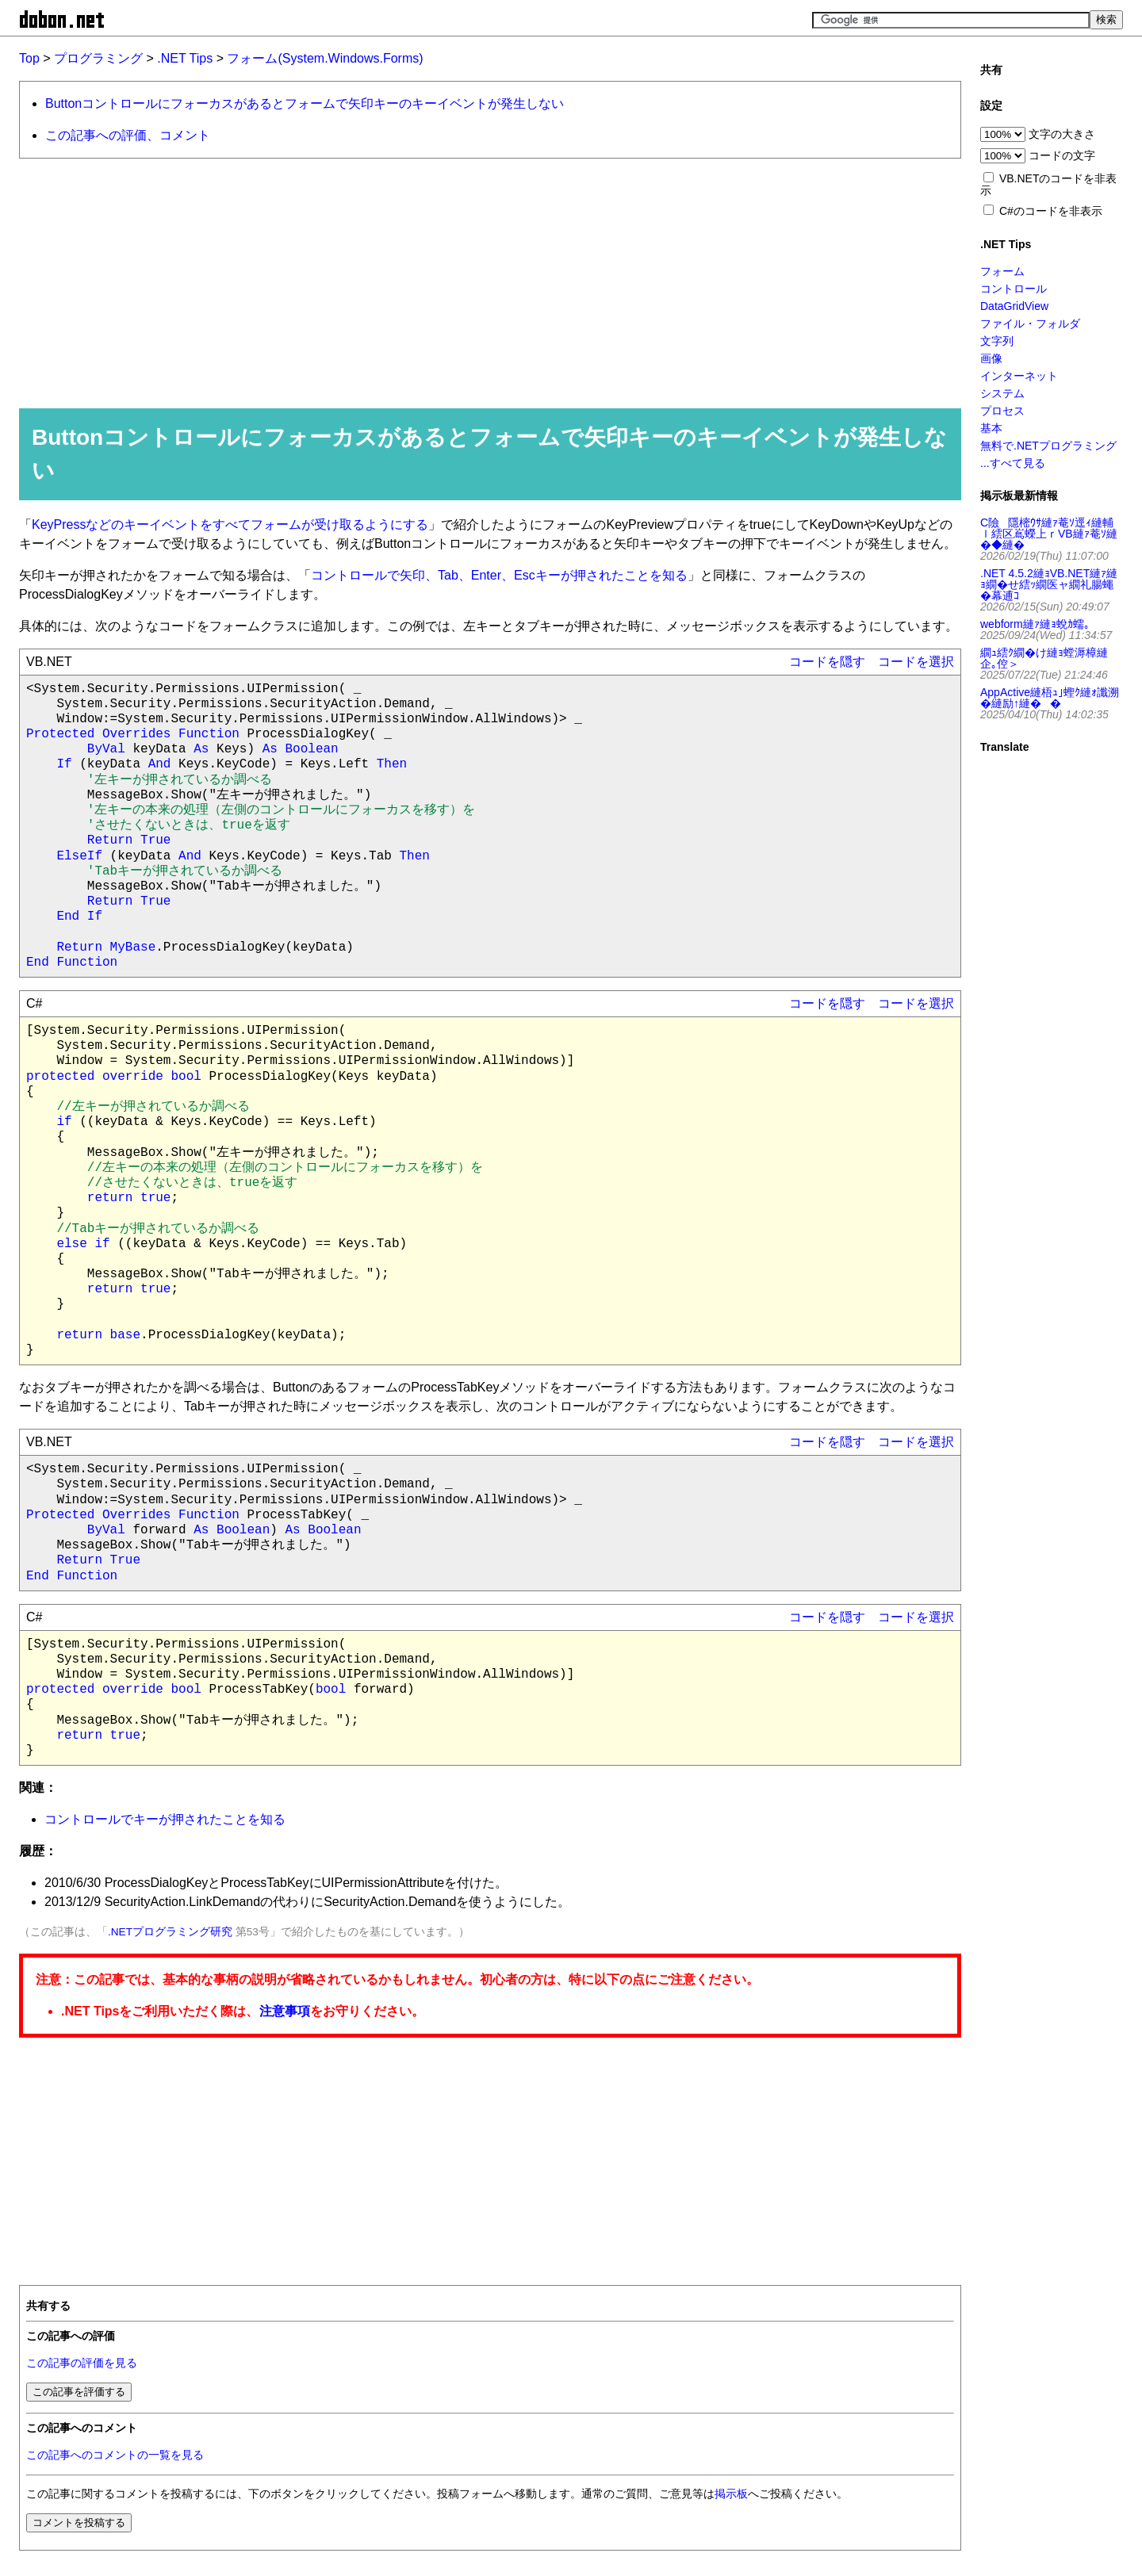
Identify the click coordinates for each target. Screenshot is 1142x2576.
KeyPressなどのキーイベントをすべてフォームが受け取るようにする (230, 524)
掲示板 (731, 2494)
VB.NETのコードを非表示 (1048, 184)
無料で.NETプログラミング (1048, 445)
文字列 (997, 341)
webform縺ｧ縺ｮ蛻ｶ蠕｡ (1035, 624)
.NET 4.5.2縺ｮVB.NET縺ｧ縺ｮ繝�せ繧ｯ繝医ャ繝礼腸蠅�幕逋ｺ (1048, 584)
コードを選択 (916, 661)
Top (29, 58)
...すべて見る (1012, 463)
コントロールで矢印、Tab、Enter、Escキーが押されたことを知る (499, 575)
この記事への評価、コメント (127, 135)
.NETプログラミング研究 (170, 1932)
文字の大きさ (1062, 134)
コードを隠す (827, 661)
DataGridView (1014, 306)
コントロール (1013, 288)
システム (1002, 393)
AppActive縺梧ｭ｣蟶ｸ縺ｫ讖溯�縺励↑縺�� (1049, 698)
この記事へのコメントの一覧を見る (115, 2455)
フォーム (1002, 271)
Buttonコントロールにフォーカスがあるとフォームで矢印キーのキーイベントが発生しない (304, 103)
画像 (991, 358)
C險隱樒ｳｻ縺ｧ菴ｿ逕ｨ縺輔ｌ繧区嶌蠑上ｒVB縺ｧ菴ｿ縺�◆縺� (1048, 533)
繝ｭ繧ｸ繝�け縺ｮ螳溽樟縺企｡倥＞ (1044, 658)
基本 (991, 428)
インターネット (1019, 375)
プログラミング (98, 58)
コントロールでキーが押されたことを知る (165, 1819)
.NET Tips (185, 58)
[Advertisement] (483, 282)
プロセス (1002, 410)
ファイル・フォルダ (1030, 323)
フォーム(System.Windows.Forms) (325, 58)
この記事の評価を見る (81, 2363)
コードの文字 (1062, 155)
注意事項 (284, 2011)
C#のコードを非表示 (1050, 211)
